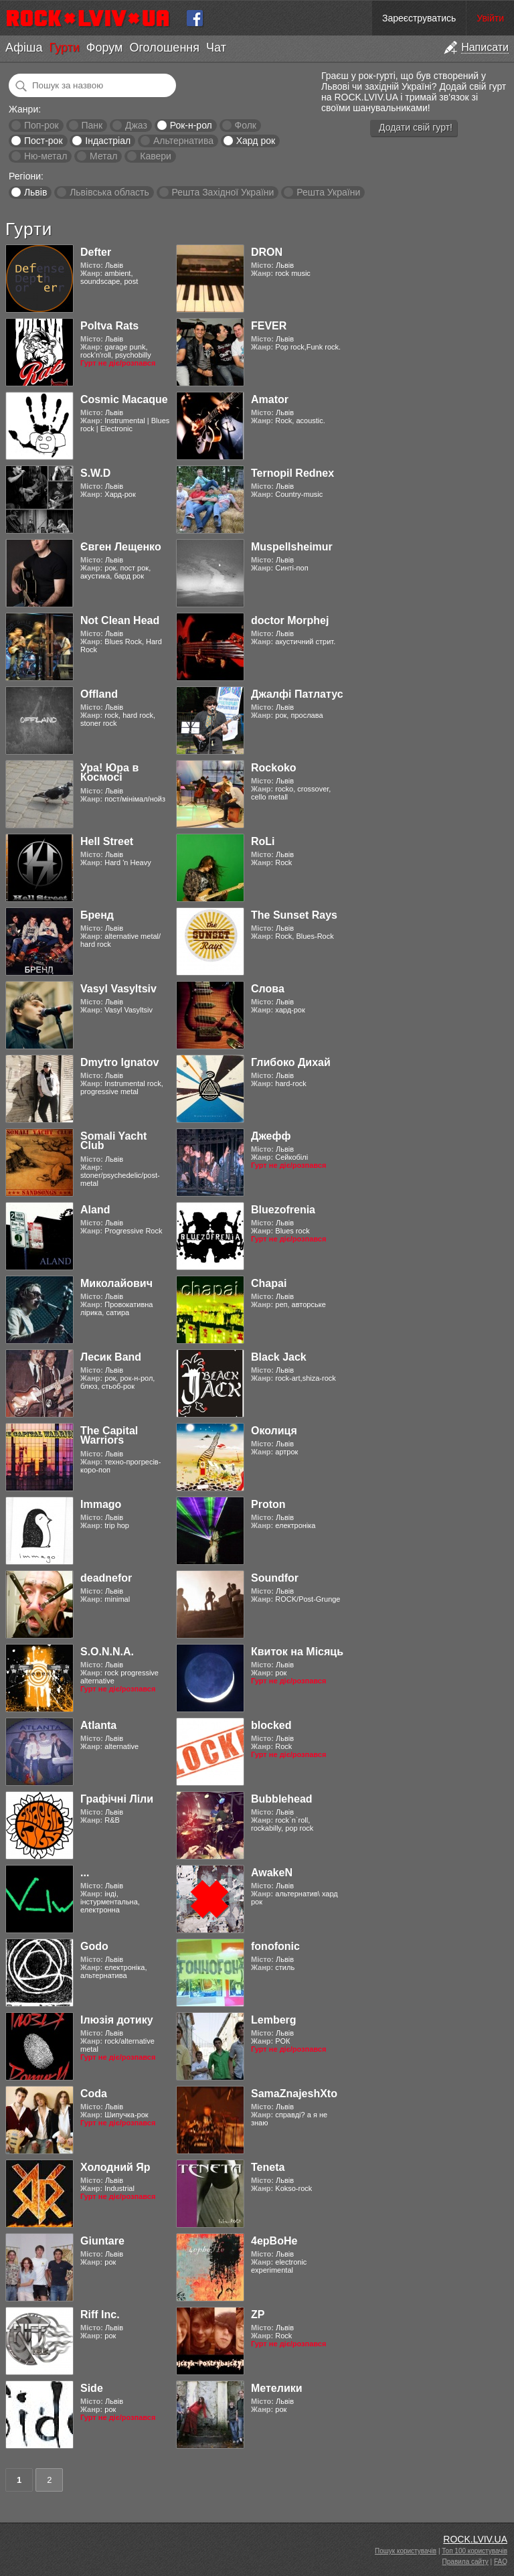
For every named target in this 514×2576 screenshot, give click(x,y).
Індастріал (108, 140)
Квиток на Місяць (297, 1651)
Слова (267, 988)
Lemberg (273, 2020)
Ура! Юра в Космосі (109, 772)
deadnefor (106, 1578)
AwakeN (271, 1872)
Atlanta (98, 1725)
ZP (257, 2314)
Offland (99, 694)
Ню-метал (45, 156)
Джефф (270, 1136)
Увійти (490, 18)
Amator (269, 399)
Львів (35, 192)
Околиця (274, 1430)
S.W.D (95, 473)
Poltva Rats (109, 325)
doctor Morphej (290, 620)
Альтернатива (183, 140)
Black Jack (279, 1357)
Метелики (277, 2388)
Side (91, 2388)
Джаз (136, 125)
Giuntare (102, 2241)
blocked (271, 1725)
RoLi (263, 841)
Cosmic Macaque (124, 399)
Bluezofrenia (283, 1209)
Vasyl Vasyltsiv (118, 988)
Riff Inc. (100, 2314)
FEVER (268, 325)
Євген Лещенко (120, 546)
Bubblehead (282, 1799)
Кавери (155, 156)
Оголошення (164, 47)
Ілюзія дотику (116, 2020)
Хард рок (255, 140)
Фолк (245, 125)
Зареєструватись (419, 18)
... (84, 1872)
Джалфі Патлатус (297, 694)
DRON (266, 252)
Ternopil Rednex (292, 473)
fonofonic (275, 1946)
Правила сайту (465, 2561)
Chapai (268, 1283)
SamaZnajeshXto (294, 2093)
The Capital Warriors (109, 1435)
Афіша (23, 47)
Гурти (64, 47)
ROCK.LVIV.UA (475, 2539)
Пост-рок (43, 140)
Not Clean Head (119, 620)
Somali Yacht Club (113, 1140)
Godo (94, 1946)
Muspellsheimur (292, 546)
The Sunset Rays (294, 915)
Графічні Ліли (116, 1799)
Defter (95, 252)
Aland (95, 1209)
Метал (103, 156)
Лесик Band (110, 1357)
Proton (268, 1504)
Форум (104, 47)
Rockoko (273, 767)
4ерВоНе (274, 2241)
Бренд (97, 915)
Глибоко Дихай (291, 1062)
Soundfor (274, 1578)
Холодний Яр (115, 2167)
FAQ (500, 2561)
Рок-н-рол (191, 125)
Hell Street (106, 841)
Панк (91, 125)
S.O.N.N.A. (107, 1651)
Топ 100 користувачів (474, 2551)
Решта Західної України (222, 192)
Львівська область (109, 192)
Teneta (267, 2167)
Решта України (328, 192)
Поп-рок (41, 125)
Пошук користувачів (405, 2551)
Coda (93, 2093)
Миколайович (116, 1283)
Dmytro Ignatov (119, 1062)
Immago (100, 1504)
